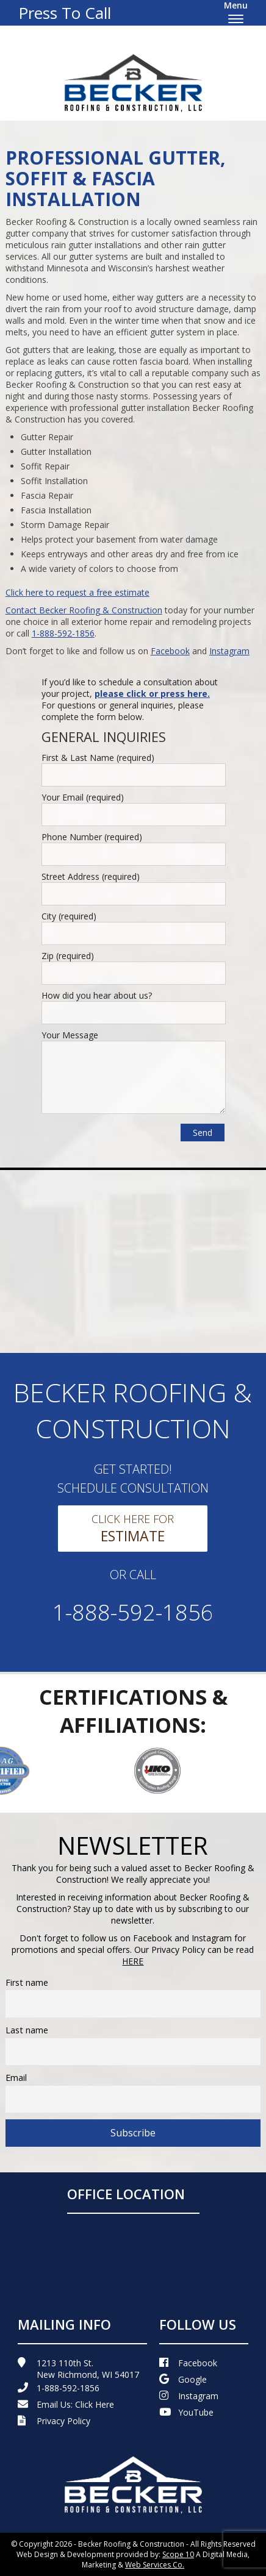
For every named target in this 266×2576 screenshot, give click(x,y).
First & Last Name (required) (97, 757)
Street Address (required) (90, 876)
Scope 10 (178, 2554)
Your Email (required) (82, 797)
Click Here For (133, 1528)
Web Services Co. (154, 2565)
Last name (26, 2030)
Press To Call (64, 13)
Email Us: (66, 2404)
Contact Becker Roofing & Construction (83, 610)
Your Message (69, 1035)
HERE (132, 1961)
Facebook (170, 651)
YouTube (186, 2412)
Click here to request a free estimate (77, 592)
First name (26, 1982)
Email (16, 2077)
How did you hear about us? (96, 995)
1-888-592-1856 (63, 633)
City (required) (68, 916)
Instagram (229, 651)
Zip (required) (67, 956)
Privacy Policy (54, 2421)
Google (183, 2379)
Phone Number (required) (91, 837)
